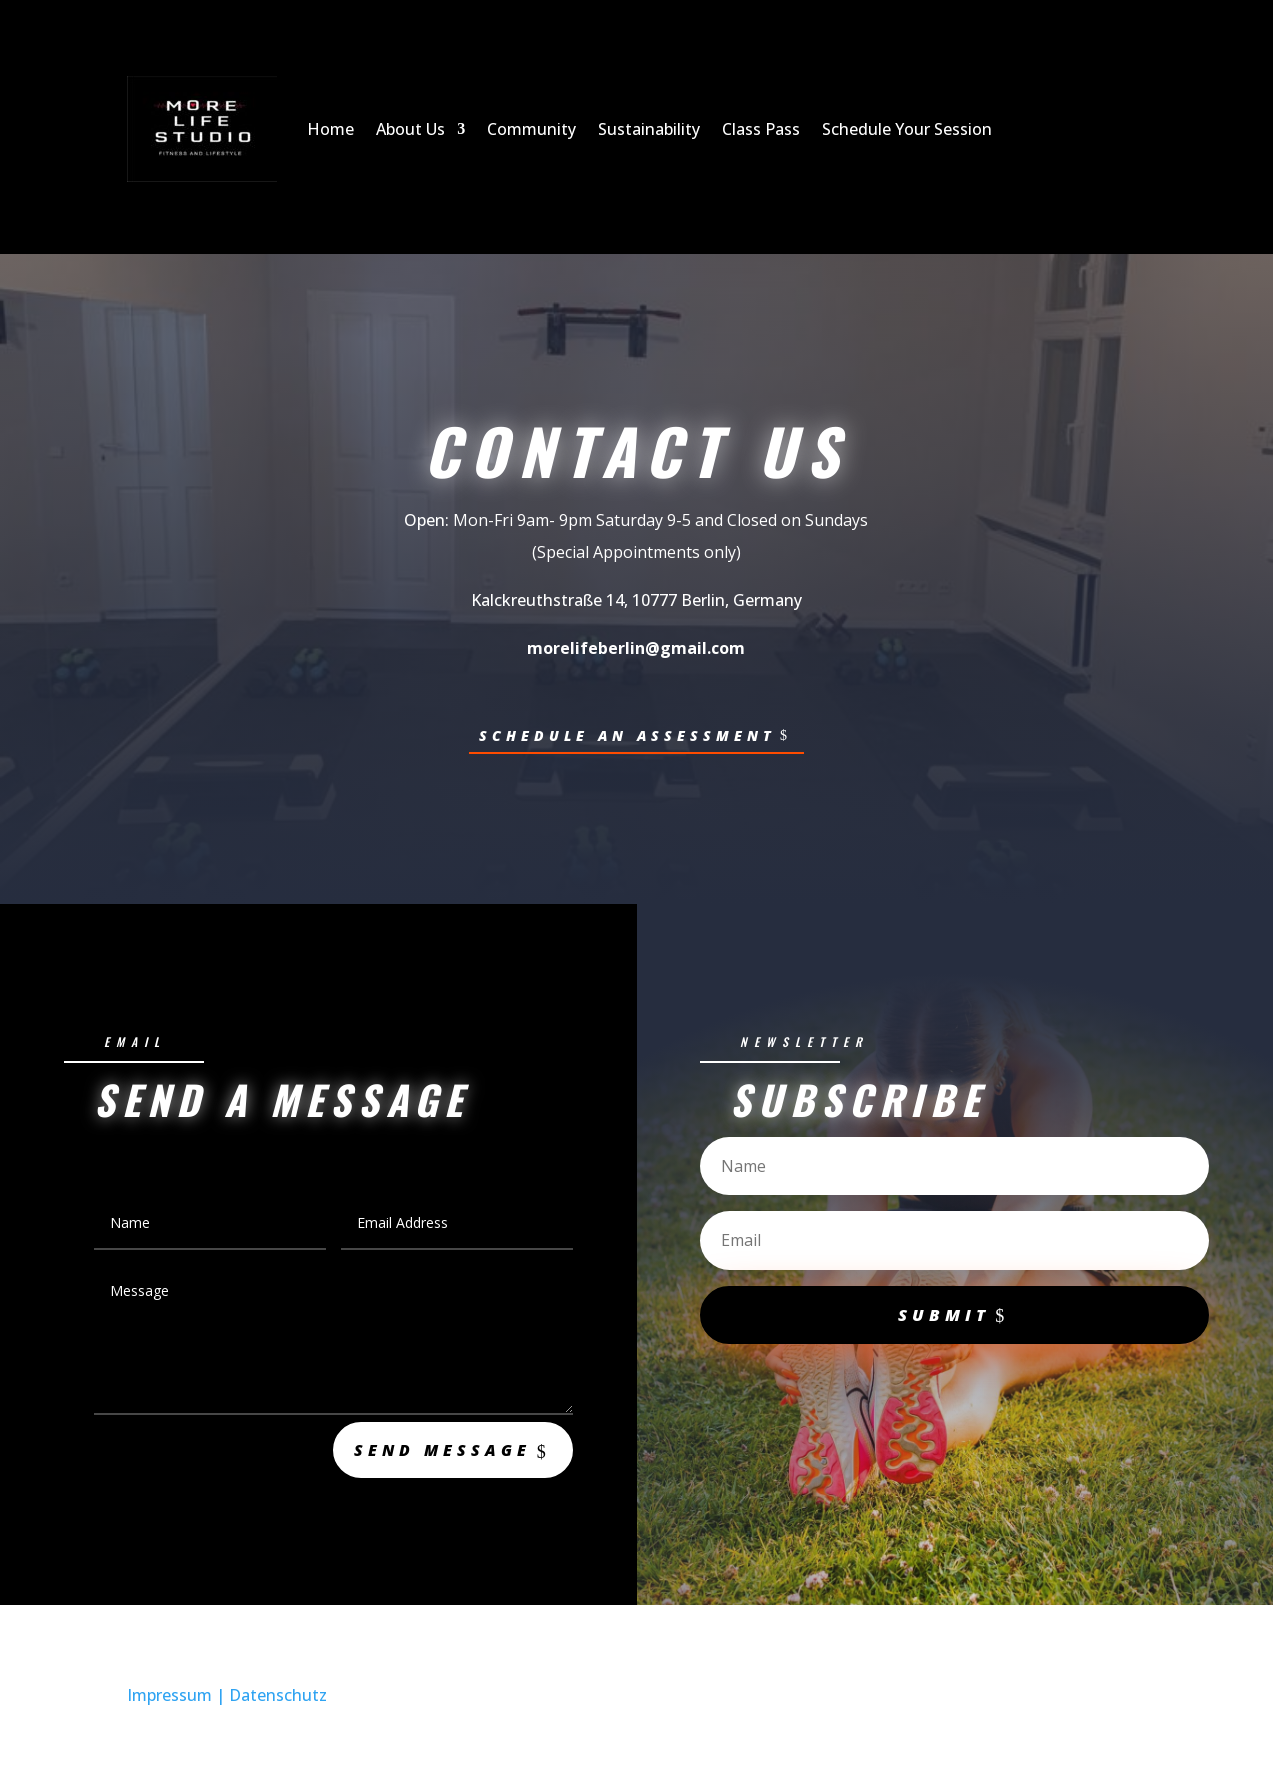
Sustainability (649, 129)
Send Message (431, 1452)
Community (531, 129)
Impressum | (178, 1700)
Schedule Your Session (907, 129)
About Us (410, 129)
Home (330, 129)
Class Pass (761, 129)
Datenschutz (278, 1700)
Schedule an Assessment (627, 735)
